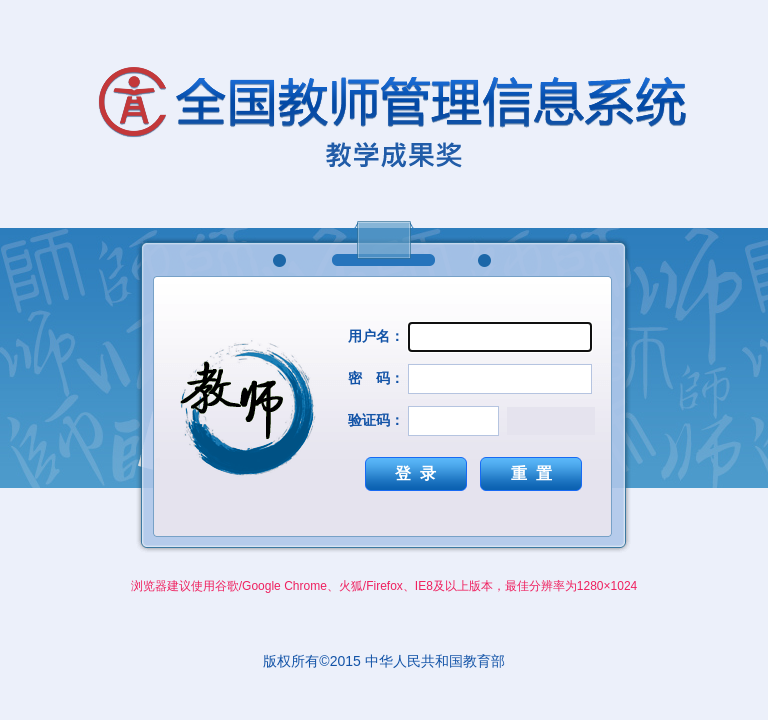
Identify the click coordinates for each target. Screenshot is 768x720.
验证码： (376, 420)
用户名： (376, 336)
